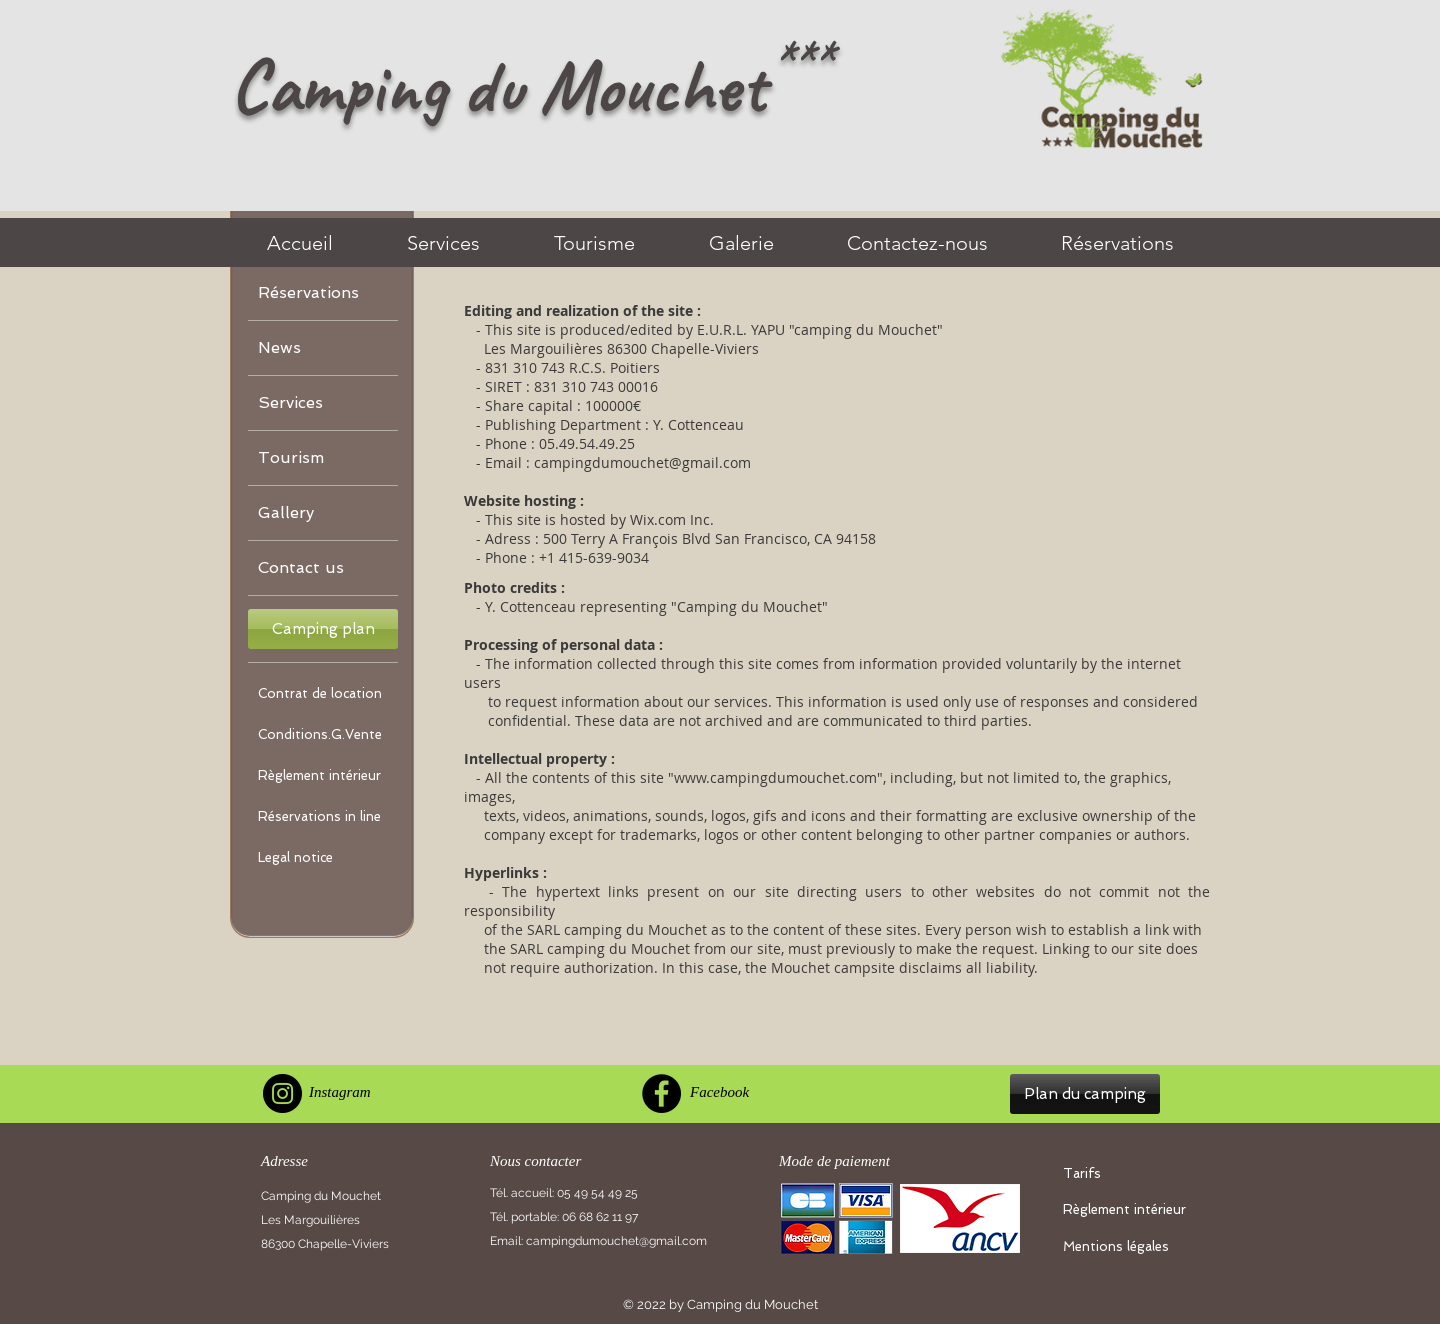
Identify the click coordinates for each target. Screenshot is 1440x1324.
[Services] (323, 403)
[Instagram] (282, 1093)
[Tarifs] (1128, 1174)
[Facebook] (661, 1093)
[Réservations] (323, 293)
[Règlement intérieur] (323, 776)
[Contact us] (323, 568)
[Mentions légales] (1128, 1247)
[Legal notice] (323, 858)
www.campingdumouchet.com (775, 777)
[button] (323, 629)
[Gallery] (323, 513)
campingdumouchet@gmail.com (642, 462)
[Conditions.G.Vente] (323, 735)
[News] (323, 348)
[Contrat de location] (323, 694)
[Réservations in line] (323, 817)
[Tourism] (323, 458)
